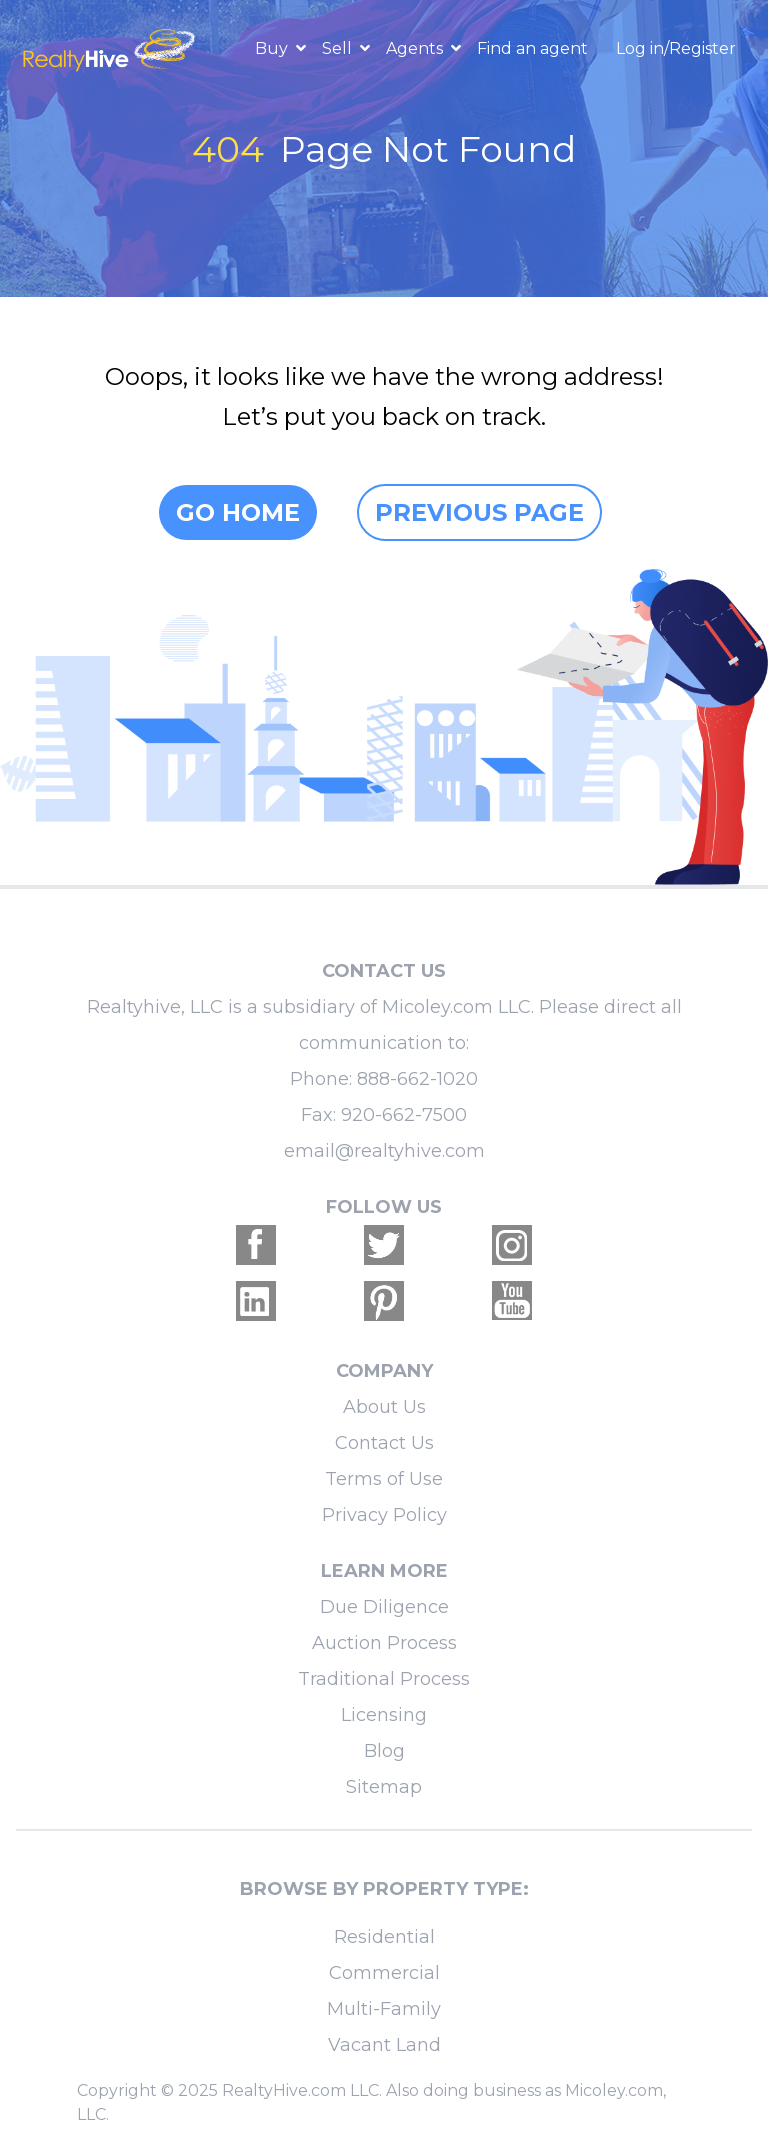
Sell (339, 48)
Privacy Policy (384, 1515)
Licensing (384, 1715)
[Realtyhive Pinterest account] (384, 1301)
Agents (416, 48)
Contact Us (384, 1443)
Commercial (384, 1973)
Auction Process (384, 1643)
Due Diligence (384, 1607)
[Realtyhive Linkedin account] (256, 1301)
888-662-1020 (417, 1079)
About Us (384, 1407)
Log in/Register (676, 48)
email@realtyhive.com (384, 1151)
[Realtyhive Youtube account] (512, 1301)
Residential (384, 1937)
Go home (238, 512)
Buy (273, 48)
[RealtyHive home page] (111, 48)
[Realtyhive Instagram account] (512, 1245)
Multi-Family (384, 2009)
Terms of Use (384, 1479)
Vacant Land (384, 2045)
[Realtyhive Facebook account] (256, 1245)
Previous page (479, 512)
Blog (384, 1751)
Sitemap (384, 1787)
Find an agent (532, 48)
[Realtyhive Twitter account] (384, 1245)
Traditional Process (384, 1679)
